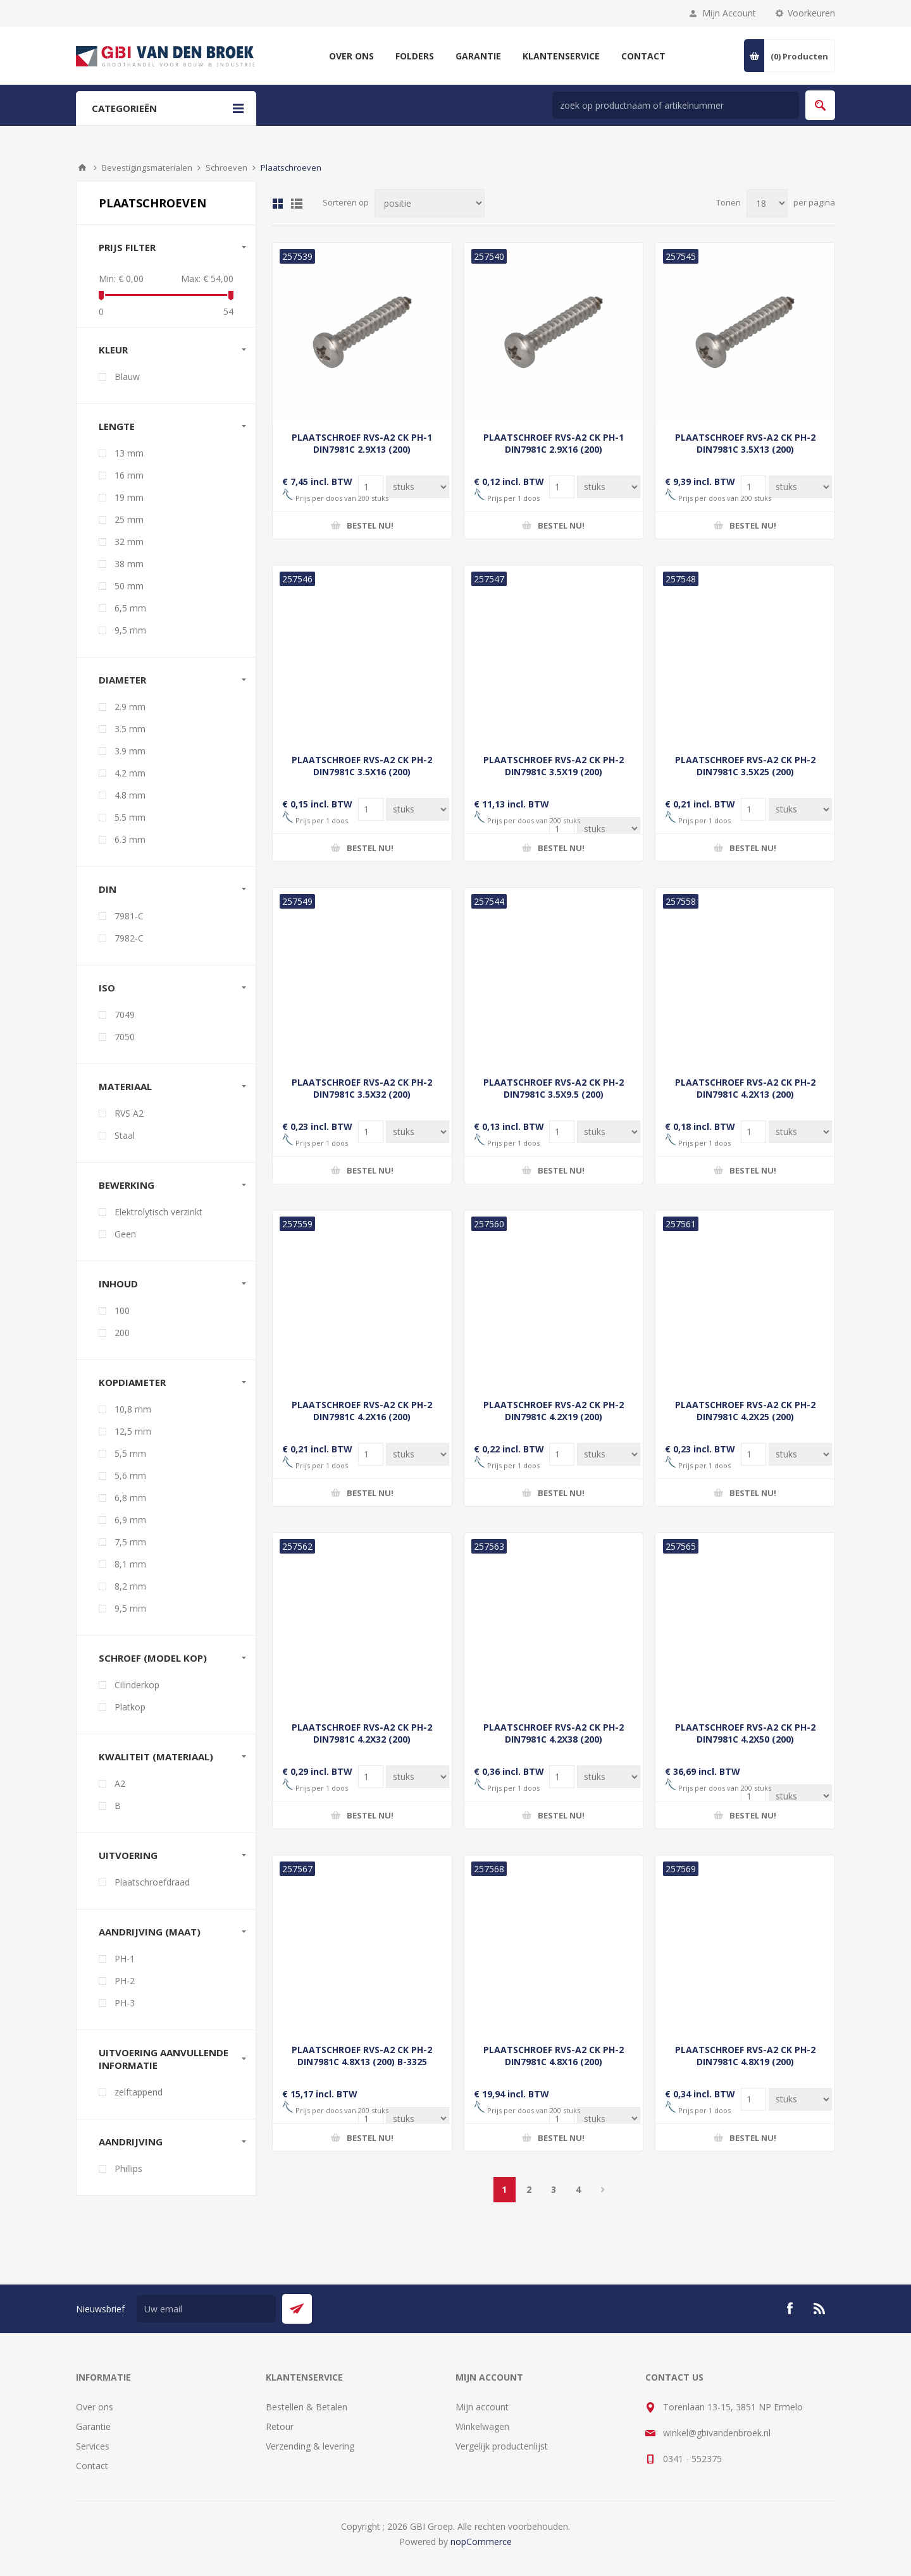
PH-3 (125, 2003)
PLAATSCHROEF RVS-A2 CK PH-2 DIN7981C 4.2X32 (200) (362, 1733)
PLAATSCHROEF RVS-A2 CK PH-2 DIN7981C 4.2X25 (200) (745, 1411)
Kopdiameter (132, 1382)
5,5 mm (130, 1453)
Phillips (128, 2168)
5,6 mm (130, 1475)
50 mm (129, 586)
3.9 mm (130, 751)
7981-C (129, 916)
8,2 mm (130, 1586)
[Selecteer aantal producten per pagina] (767, 203)
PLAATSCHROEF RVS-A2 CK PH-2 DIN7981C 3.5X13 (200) (745, 443)
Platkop (130, 1707)
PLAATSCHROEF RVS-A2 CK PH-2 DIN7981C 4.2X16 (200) (362, 1411)
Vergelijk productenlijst (502, 2446)
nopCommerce (481, 2542)
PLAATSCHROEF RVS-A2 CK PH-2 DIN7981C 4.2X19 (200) (553, 1411)
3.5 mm (130, 729)
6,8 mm (130, 1498)
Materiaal (125, 1086)
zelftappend (139, 2092)
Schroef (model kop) (153, 1658)
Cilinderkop (137, 1685)
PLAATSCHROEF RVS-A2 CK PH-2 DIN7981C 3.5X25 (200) (745, 766)
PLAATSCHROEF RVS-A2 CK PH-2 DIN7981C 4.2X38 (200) (553, 1733)
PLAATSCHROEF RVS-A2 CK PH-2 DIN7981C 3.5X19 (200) (553, 766)
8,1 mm (130, 1564)
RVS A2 (129, 1113)
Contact (92, 2466)
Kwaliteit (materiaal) (156, 1756)
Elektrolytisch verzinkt (158, 1212)
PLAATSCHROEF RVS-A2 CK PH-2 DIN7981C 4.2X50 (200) (745, 1733)
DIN (107, 889)
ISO (107, 987)
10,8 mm (133, 1409)
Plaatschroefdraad (152, 1882)
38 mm (129, 564)
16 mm (129, 475)
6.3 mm (130, 839)
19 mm (129, 497)
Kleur (113, 349)
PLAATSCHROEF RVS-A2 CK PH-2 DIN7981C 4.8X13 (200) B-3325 (362, 2056)
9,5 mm (130, 630)
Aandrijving (131, 2141)
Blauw (127, 377)
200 (122, 1333)
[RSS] (820, 2308)
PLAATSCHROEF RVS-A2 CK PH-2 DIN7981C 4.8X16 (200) (553, 2056)
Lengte (117, 426)
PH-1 (125, 1959)
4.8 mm (130, 795)
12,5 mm (133, 1431)
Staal (125, 1135)
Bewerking (126, 1185)
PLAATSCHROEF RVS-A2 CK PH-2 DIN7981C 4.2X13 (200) (745, 1088)
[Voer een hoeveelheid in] (417, 486)
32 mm (129, 542)
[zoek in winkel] (675, 105)
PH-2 (125, 1981)
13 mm (129, 453)
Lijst (296, 204)
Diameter (122, 679)
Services (92, 2446)
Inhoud (118, 1283)
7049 (125, 1015)
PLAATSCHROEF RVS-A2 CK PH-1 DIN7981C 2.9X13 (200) (362, 443)
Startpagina (82, 167)
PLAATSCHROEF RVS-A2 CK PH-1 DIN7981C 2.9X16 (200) (553, 443)
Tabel (277, 204)
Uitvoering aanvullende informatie (163, 2058)
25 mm (129, 519)
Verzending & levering (310, 2446)
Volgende (603, 2189)
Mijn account (482, 2407)
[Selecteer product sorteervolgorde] (430, 203)
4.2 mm (130, 773)
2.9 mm (130, 707)
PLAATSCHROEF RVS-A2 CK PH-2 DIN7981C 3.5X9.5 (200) (553, 1088)
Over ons (94, 2407)
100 (122, 1310)
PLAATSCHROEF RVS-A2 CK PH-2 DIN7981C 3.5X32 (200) (362, 1088)
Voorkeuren (811, 13)
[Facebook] (789, 2308)
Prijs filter (127, 247)
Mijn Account (729, 13)
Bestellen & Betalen (306, 2407)
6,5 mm (130, 608)
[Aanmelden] (206, 2308)
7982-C (129, 938)
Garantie (93, 2426)
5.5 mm (130, 817)
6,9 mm (130, 1520)
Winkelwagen (482, 2426)
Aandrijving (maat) (150, 1931)
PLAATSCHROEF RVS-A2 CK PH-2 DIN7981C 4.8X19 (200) (745, 2056)
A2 (120, 1783)
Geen (125, 1234)
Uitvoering (128, 1855)
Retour (280, 2426)
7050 (125, 1037)
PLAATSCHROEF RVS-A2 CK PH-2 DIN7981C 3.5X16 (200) (362, 766)
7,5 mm (130, 1542)
